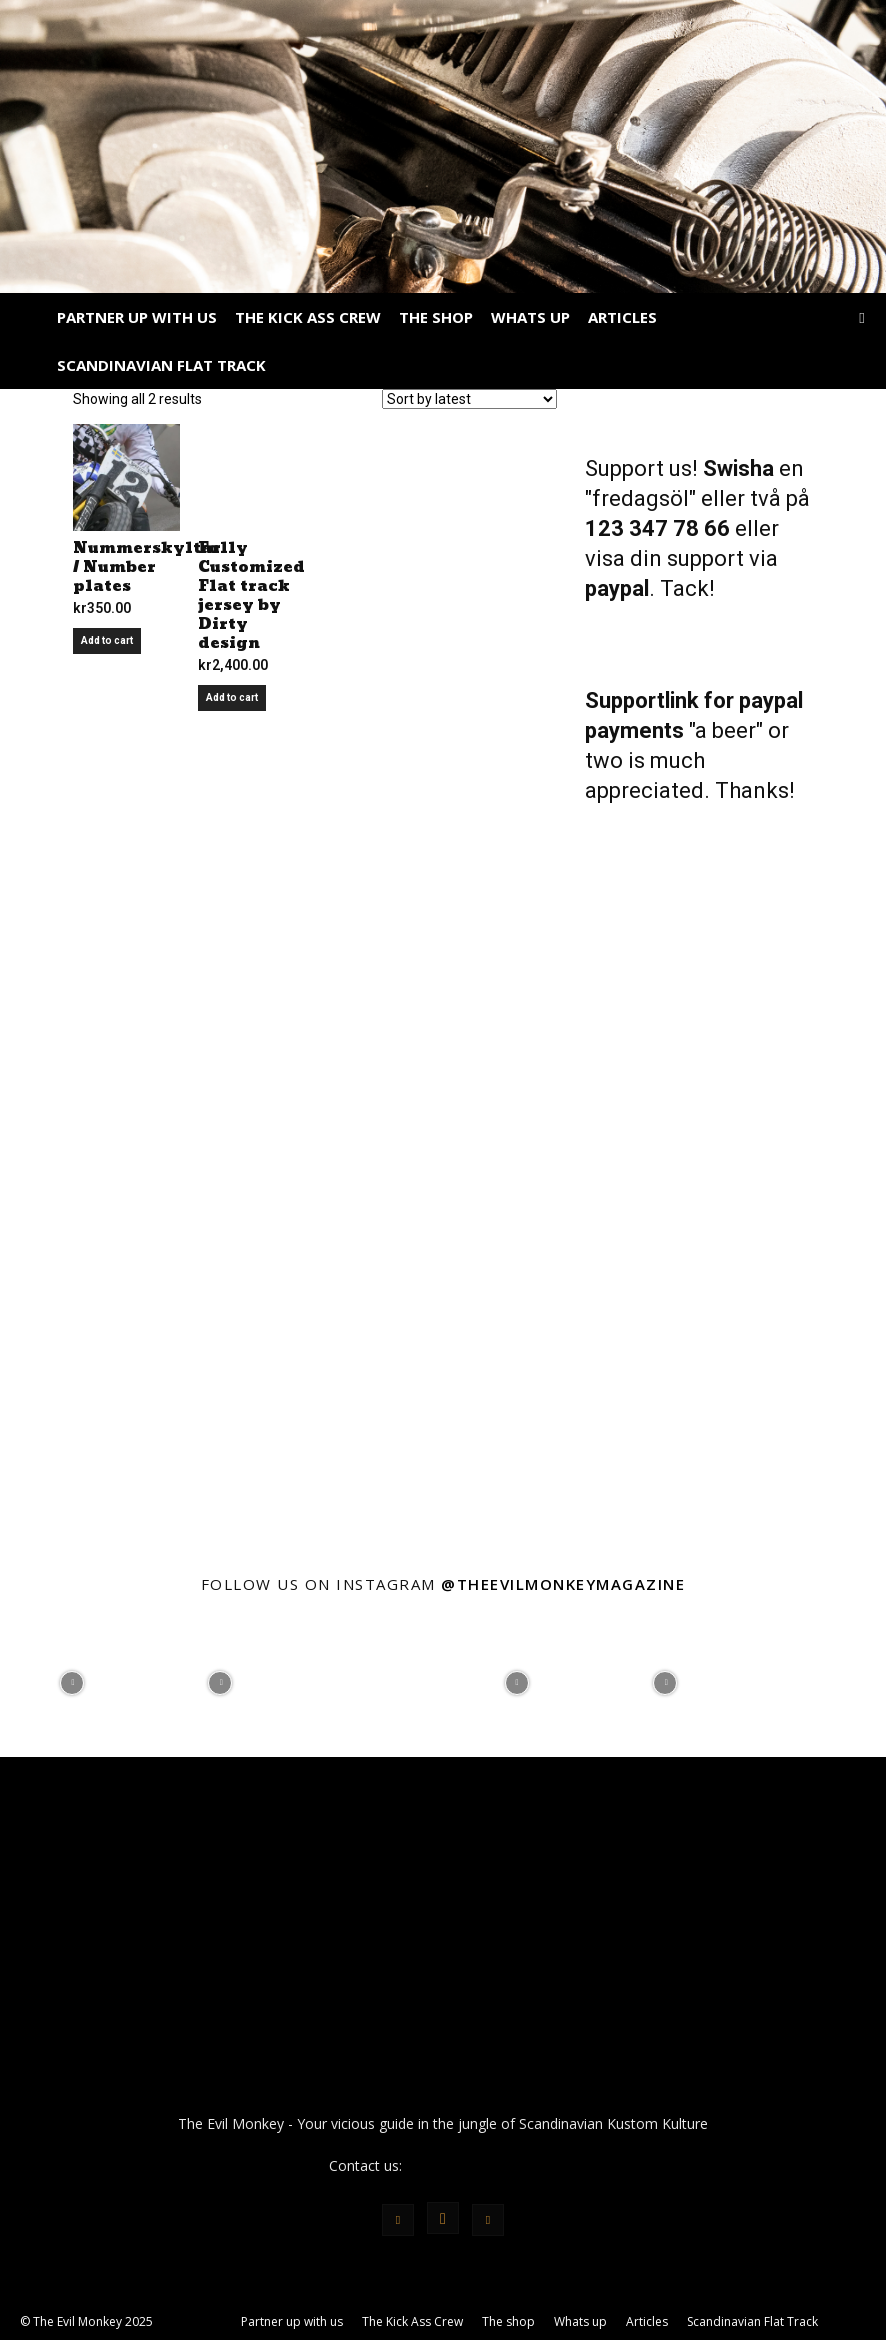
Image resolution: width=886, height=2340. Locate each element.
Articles (622, 317)
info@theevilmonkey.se (481, 2165)
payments (637, 730)
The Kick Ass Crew (308, 317)
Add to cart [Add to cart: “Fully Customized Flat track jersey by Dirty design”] (232, 697)
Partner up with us (137, 317)
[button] (862, 317)
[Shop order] (469, 399)
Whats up (530, 317)
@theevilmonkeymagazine (563, 1584)
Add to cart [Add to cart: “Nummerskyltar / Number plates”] (107, 640)
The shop (436, 317)
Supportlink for (662, 700)
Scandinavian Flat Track (161, 365)
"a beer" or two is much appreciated (687, 760)
